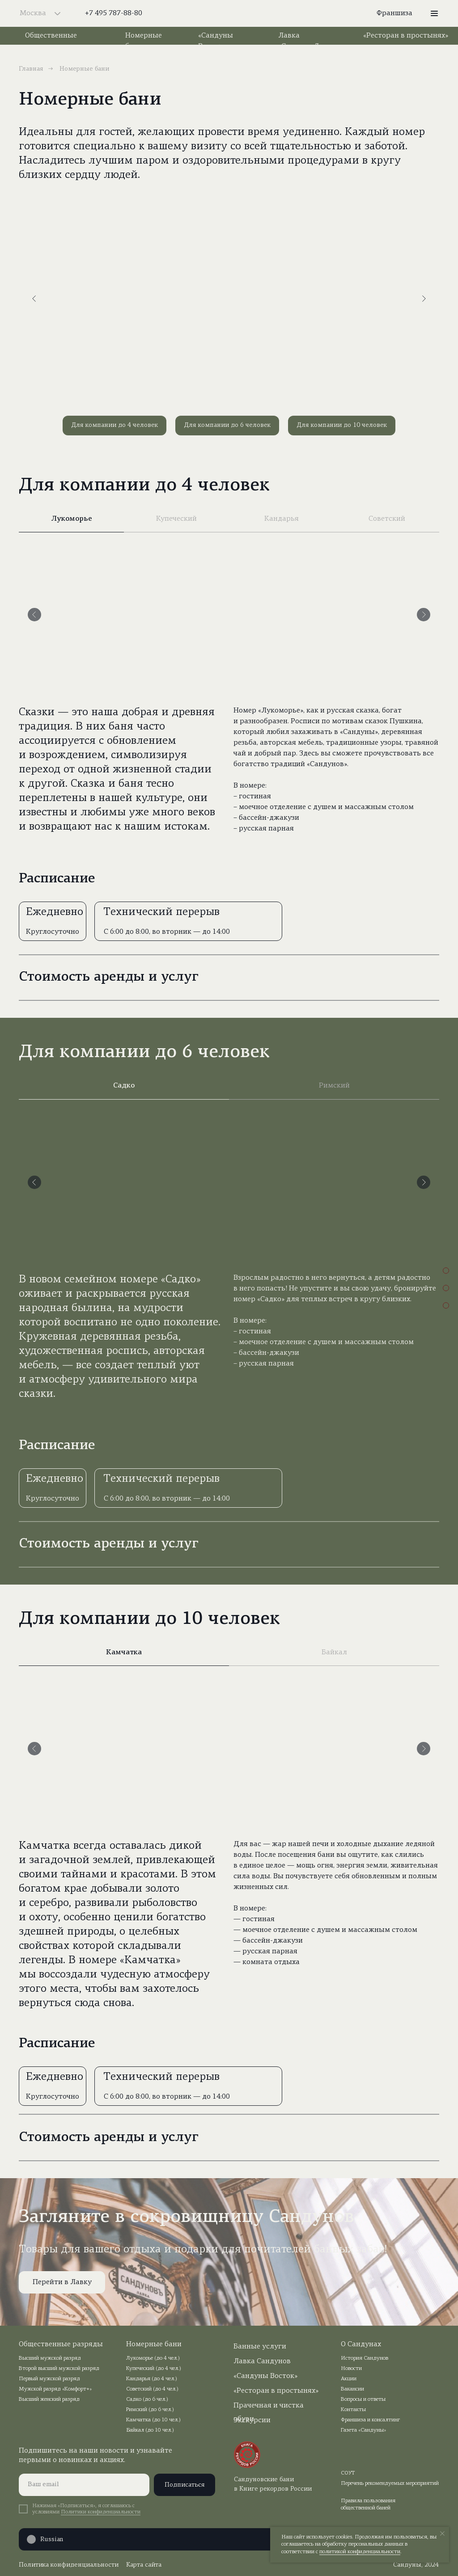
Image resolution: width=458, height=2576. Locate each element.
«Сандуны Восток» (265, 2376)
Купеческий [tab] (176, 519)
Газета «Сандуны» (363, 2430)
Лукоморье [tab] (71, 519)
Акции (348, 2379)
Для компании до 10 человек (342, 425)
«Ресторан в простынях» (405, 35)
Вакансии (352, 2389)
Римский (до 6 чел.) (150, 2409)
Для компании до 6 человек (227, 425)
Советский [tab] (387, 519)
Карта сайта (143, 2565)
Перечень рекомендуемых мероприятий (390, 2483)
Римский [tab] (334, 1085)
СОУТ (348, 2473)
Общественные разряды (61, 2344)
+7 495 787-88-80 (113, 13)
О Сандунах (361, 2344)
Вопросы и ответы (363, 2399)
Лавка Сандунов (262, 2361)
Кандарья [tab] (281, 519)
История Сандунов (364, 2358)
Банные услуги (259, 2346)
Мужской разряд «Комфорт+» (55, 2389)
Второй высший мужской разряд (59, 2368)
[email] (84, 2485)
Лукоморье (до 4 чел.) (153, 2358)
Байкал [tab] (334, 1652)
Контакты (353, 2409)
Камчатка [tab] (124, 1652)
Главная (31, 69)
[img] (229, 13)
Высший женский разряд (49, 2399)
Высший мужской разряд (50, 2358)
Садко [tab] (124, 1085)
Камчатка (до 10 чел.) (153, 2420)
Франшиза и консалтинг (370, 2420)
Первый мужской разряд (49, 2379)
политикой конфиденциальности (359, 2552)
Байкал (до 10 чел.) (150, 2430)
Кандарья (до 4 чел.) (151, 2379)
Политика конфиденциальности (69, 2565)
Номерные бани (154, 2344)
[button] (434, 13)
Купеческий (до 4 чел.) (153, 2368)
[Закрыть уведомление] (442, 2533)
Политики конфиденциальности (100, 2512)
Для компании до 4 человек (114, 425)
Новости (351, 2368)
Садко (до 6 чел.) (147, 2399)
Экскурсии (252, 2420)
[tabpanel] (229, 699)
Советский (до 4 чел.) (152, 2389)
